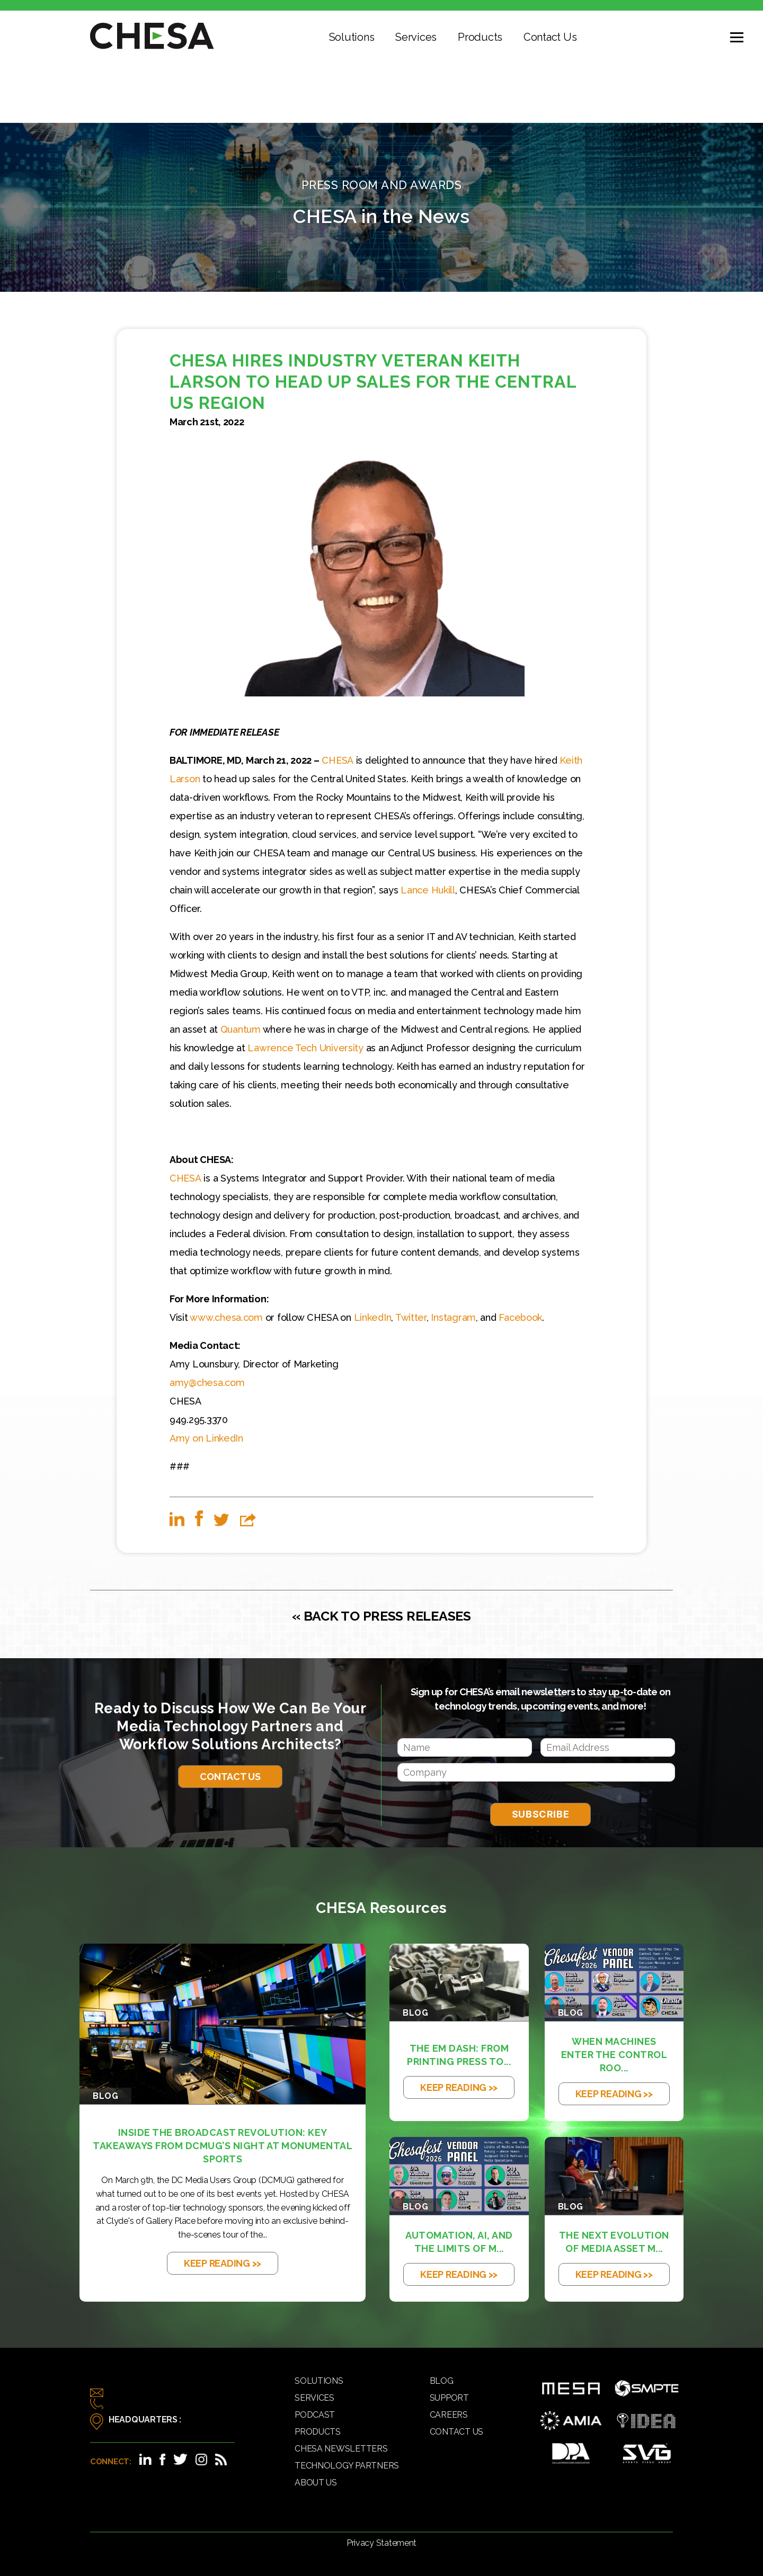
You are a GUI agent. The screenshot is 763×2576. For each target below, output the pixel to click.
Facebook (520, 1317)
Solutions (352, 37)
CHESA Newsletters (341, 2449)
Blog (442, 2381)
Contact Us (550, 37)
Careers (449, 2415)
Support (449, 2398)
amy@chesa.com (207, 1382)
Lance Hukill (428, 890)
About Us (316, 2482)
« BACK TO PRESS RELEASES (381, 1616)
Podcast (315, 2415)
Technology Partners (347, 2466)
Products (480, 37)
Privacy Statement (381, 2543)
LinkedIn (373, 1317)
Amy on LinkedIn (206, 1438)
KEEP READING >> (222, 2263)
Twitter (411, 1317)
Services (416, 37)
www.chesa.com (226, 1317)
